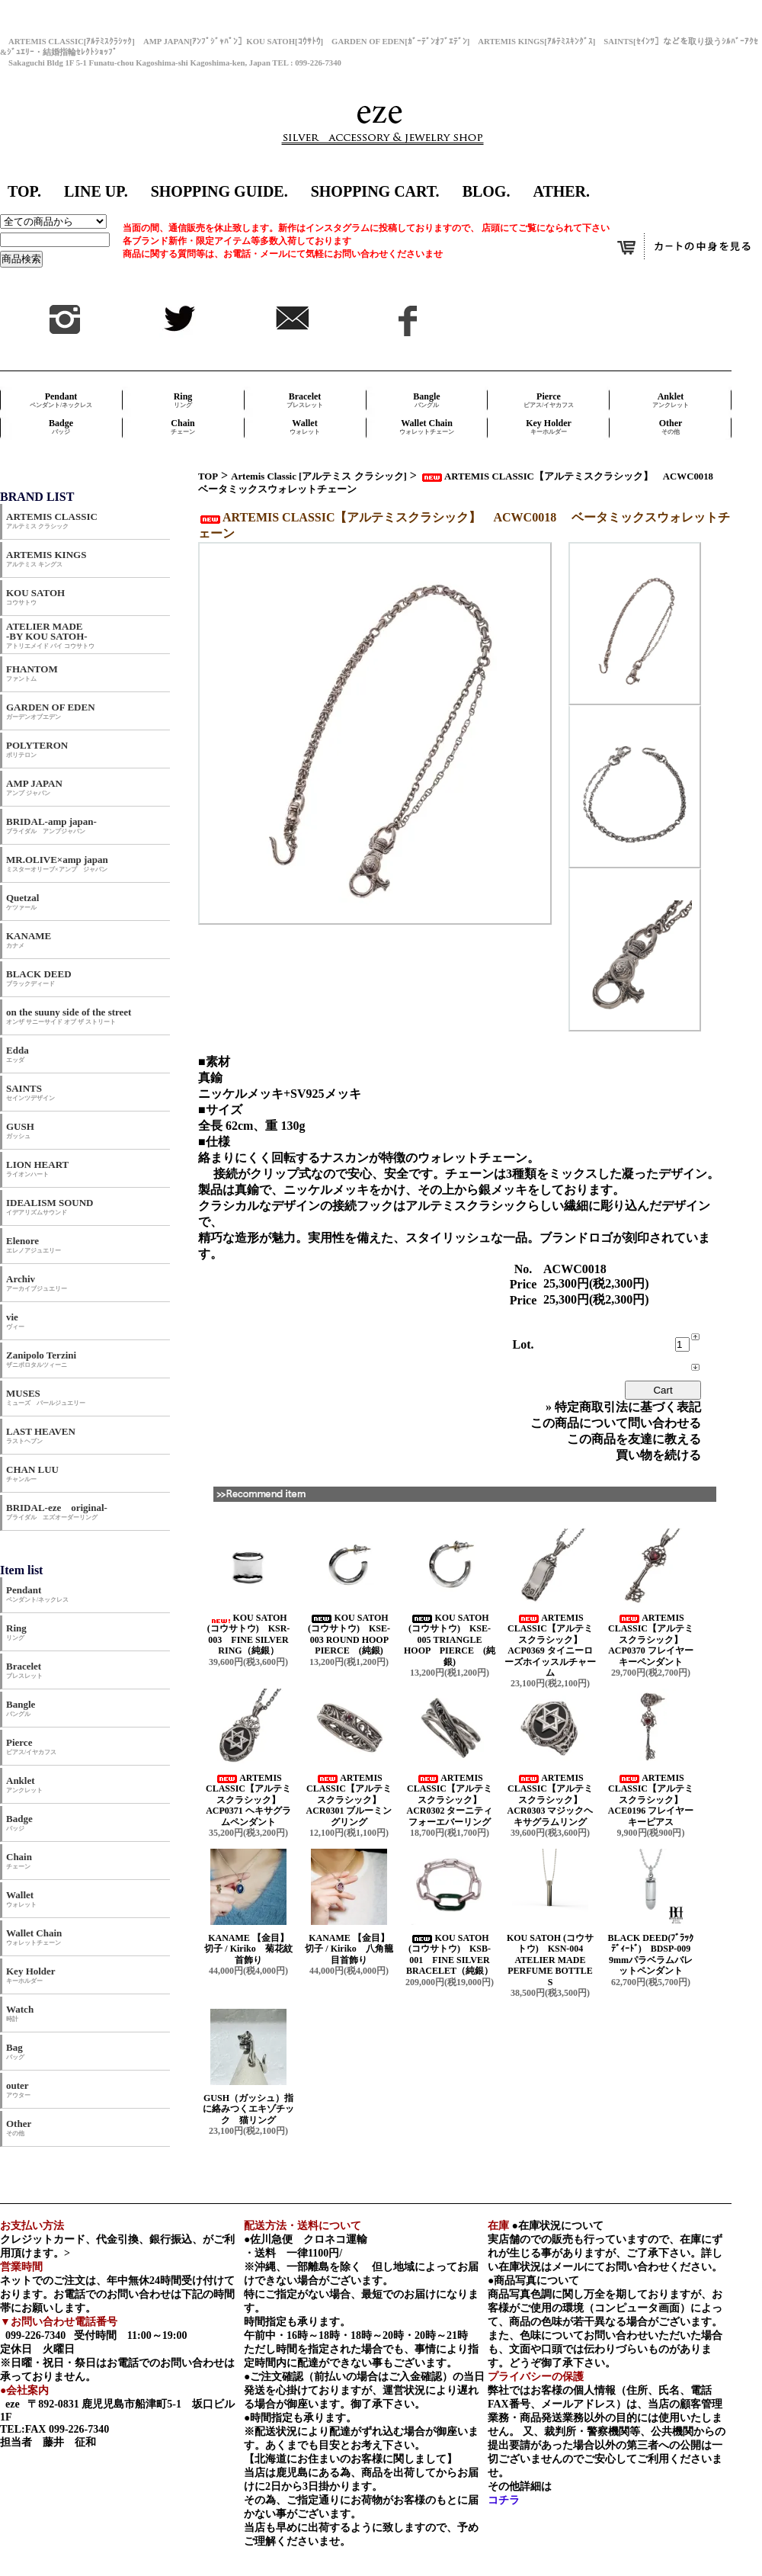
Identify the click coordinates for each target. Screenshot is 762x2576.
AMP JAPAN (39, 787)
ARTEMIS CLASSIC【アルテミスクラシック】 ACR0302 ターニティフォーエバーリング (450, 1799)
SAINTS (30, 1092)
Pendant (61, 400)
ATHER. (561, 191)
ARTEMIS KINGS (46, 558)
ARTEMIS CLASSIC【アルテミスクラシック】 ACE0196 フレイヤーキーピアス (650, 1799)
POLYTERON (37, 749)
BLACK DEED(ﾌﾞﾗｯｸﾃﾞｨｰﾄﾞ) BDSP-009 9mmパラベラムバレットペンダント (653, 1954)
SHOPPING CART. (375, 191)
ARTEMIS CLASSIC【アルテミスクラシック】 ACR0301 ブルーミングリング (349, 1799)
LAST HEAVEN (40, 1435)
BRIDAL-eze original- (56, 1511)
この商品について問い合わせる (615, 1422)
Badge (61, 426)
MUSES (45, 1397)
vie (15, 1320)
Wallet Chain (426, 426)
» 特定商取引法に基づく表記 (623, 1406)
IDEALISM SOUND (50, 1206)
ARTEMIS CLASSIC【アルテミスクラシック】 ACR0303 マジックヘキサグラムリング (550, 1799)
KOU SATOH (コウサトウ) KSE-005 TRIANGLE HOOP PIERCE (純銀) (449, 1639)
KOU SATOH (35, 596)
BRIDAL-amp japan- (51, 825)
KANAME (28, 939)
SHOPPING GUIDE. (219, 191)
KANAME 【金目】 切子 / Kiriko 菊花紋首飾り (252, 1949)
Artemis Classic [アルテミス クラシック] (319, 476)
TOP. (24, 191)
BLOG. (487, 191)
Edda (17, 1053)
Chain (183, 426)
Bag (15, 2051)
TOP (208, 476)
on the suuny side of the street (68, 1015)
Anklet (670, 400)
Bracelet (305, 400)
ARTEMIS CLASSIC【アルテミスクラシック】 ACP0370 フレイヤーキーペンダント (650, 1639)
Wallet (305, 426)
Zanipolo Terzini (41, 1358)
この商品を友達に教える (634, 1438)
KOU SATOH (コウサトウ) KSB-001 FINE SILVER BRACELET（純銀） (449, 1954)
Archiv (36, 1282)
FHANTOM (32, 672)
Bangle (426, 400)
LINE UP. (96, 191)
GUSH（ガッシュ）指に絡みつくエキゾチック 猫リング (248, 2109)
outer (18, 2089)
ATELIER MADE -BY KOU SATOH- (50, 635)
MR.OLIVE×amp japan (57, 863)
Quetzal (22, 901)
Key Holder (549, 426)
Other (671, 426)
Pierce (548, 400)
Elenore (33, 1244)
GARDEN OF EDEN (50, 710)
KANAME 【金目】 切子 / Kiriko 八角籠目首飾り (353, 1949)
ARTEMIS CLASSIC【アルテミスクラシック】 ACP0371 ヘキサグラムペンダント (248, 1799)
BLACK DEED (39, 977)
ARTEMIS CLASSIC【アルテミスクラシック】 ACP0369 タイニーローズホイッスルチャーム (550, 1645)
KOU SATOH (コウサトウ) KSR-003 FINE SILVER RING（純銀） (248, 1634)
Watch (20, 2013)
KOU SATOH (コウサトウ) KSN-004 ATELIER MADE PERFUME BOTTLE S (550, 1960)
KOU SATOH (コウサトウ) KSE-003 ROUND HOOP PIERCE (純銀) (352, 1634)
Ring (183, 400)
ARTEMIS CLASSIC (52, 520)
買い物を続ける (658, 1454)
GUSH (20, 1130)
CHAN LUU (32, 1473)
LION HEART (37, 1168)
